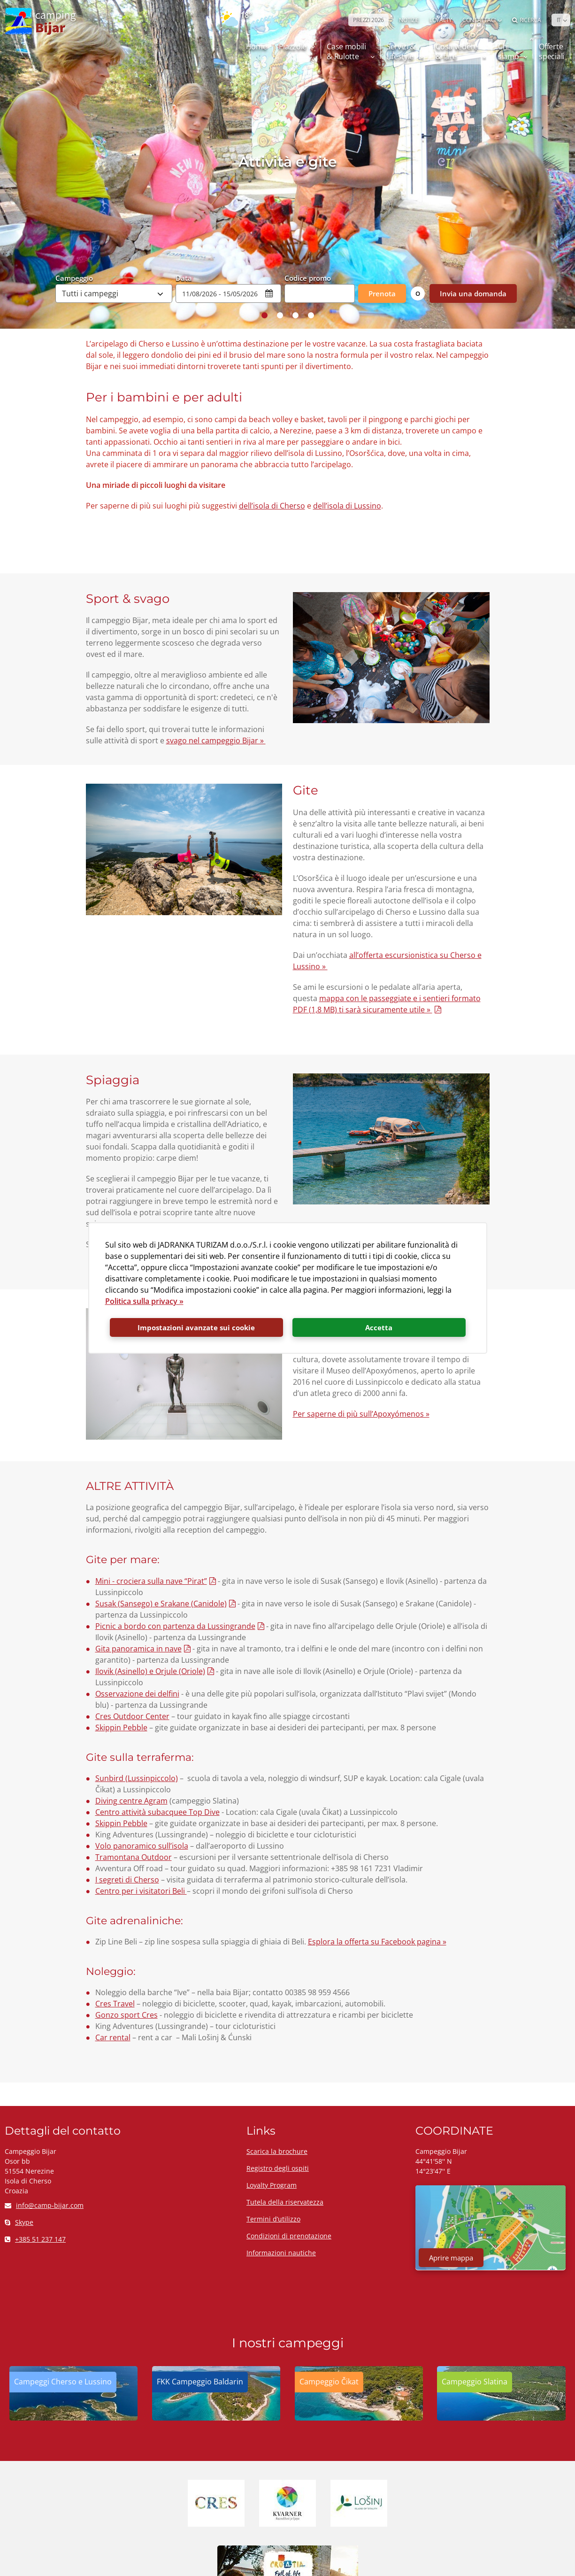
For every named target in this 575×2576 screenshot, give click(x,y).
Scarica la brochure (276, 2151)
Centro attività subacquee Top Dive (157, 1812)
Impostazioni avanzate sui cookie (196, 1327)
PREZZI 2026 (368, 20)
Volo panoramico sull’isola (141, 1846)
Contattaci (479, 20)
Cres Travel (115, 2003)
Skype (19, 2222)
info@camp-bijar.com (44, 2205)
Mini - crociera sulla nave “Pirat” (151, 1581)
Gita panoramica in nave (138, 1648)
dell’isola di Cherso (272, 506)
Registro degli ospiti (277, 2168)
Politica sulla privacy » (144, 1301)
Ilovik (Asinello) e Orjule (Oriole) (150, 1671)
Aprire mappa (451, 2257)
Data (184, 277)
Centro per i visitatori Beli (141, 1891)
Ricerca (526, 20)
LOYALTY (440, 20)
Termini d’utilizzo (273, 2218)
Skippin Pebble (121, 1727)
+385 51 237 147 (35, 2239)
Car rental (112, 2037)
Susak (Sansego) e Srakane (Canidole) (161, 1603)
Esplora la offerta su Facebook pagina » (377, 1941)
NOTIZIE (409, 20)
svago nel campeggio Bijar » (216, 740)
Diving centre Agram (131, 1801)
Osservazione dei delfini (137, 1694)
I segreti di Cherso (127, 1879)
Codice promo (307, 277)
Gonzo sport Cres (126, 2015)
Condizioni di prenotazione (288, 2235)
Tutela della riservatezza (284, 2202)
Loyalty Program (271, 2185)
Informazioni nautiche (281, 2252)
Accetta (378, 1327)
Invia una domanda (473, 293)
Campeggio (74, 277)
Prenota (382, 293)
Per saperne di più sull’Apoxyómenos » (361, 1414)
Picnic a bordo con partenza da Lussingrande (175, 1626)
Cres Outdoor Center (132, 1716)
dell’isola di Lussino (347, 506)
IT (559, 20)
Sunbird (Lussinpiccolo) (136, 1778)
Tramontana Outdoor (133, 1857)
